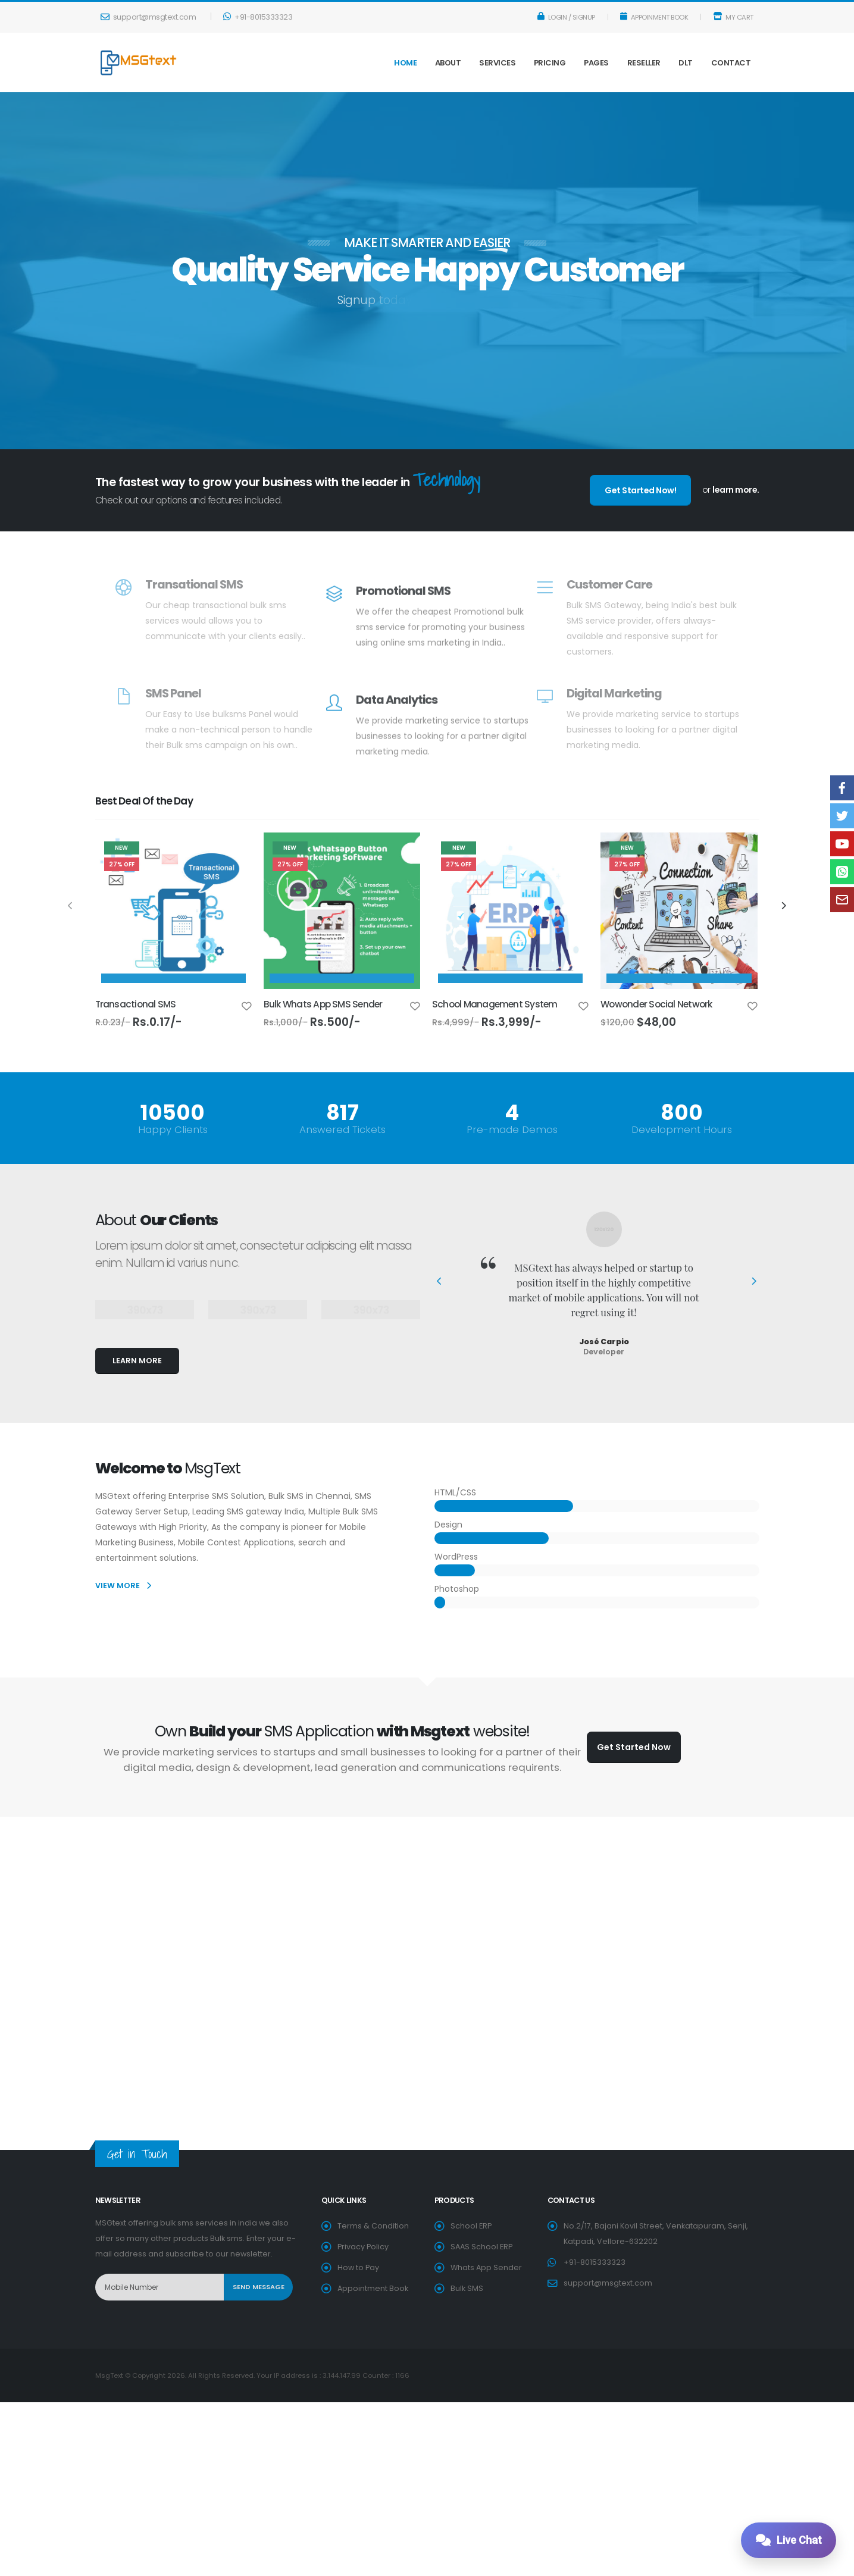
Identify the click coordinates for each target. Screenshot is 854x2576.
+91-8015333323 (257, 17)
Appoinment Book (654, 17)
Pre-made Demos (512, 1129)
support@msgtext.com (148, 17)
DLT (685, 62)
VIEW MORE (123, 1585)
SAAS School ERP (481, 2247)
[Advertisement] (427, 1870)
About (448, 62)
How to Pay (358, 2267)
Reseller (644, 62)
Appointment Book (372, 2288)
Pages (596, 62)
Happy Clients (173, 1129)
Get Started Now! (640, 490)
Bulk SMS (467, 2288)
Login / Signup (566, 17)
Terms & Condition (373, 2226)
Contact (731, 62)
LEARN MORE (137, 1361)
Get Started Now (634, 1747)
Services (497, 62)
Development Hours (681, 1129)
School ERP (471, 2226)
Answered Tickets (342, 1129)
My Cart (733, 17)
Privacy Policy (363, 2247)
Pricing (550, 62)
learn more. (735, 490)
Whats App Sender (486, 2267)
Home (405, 62)
